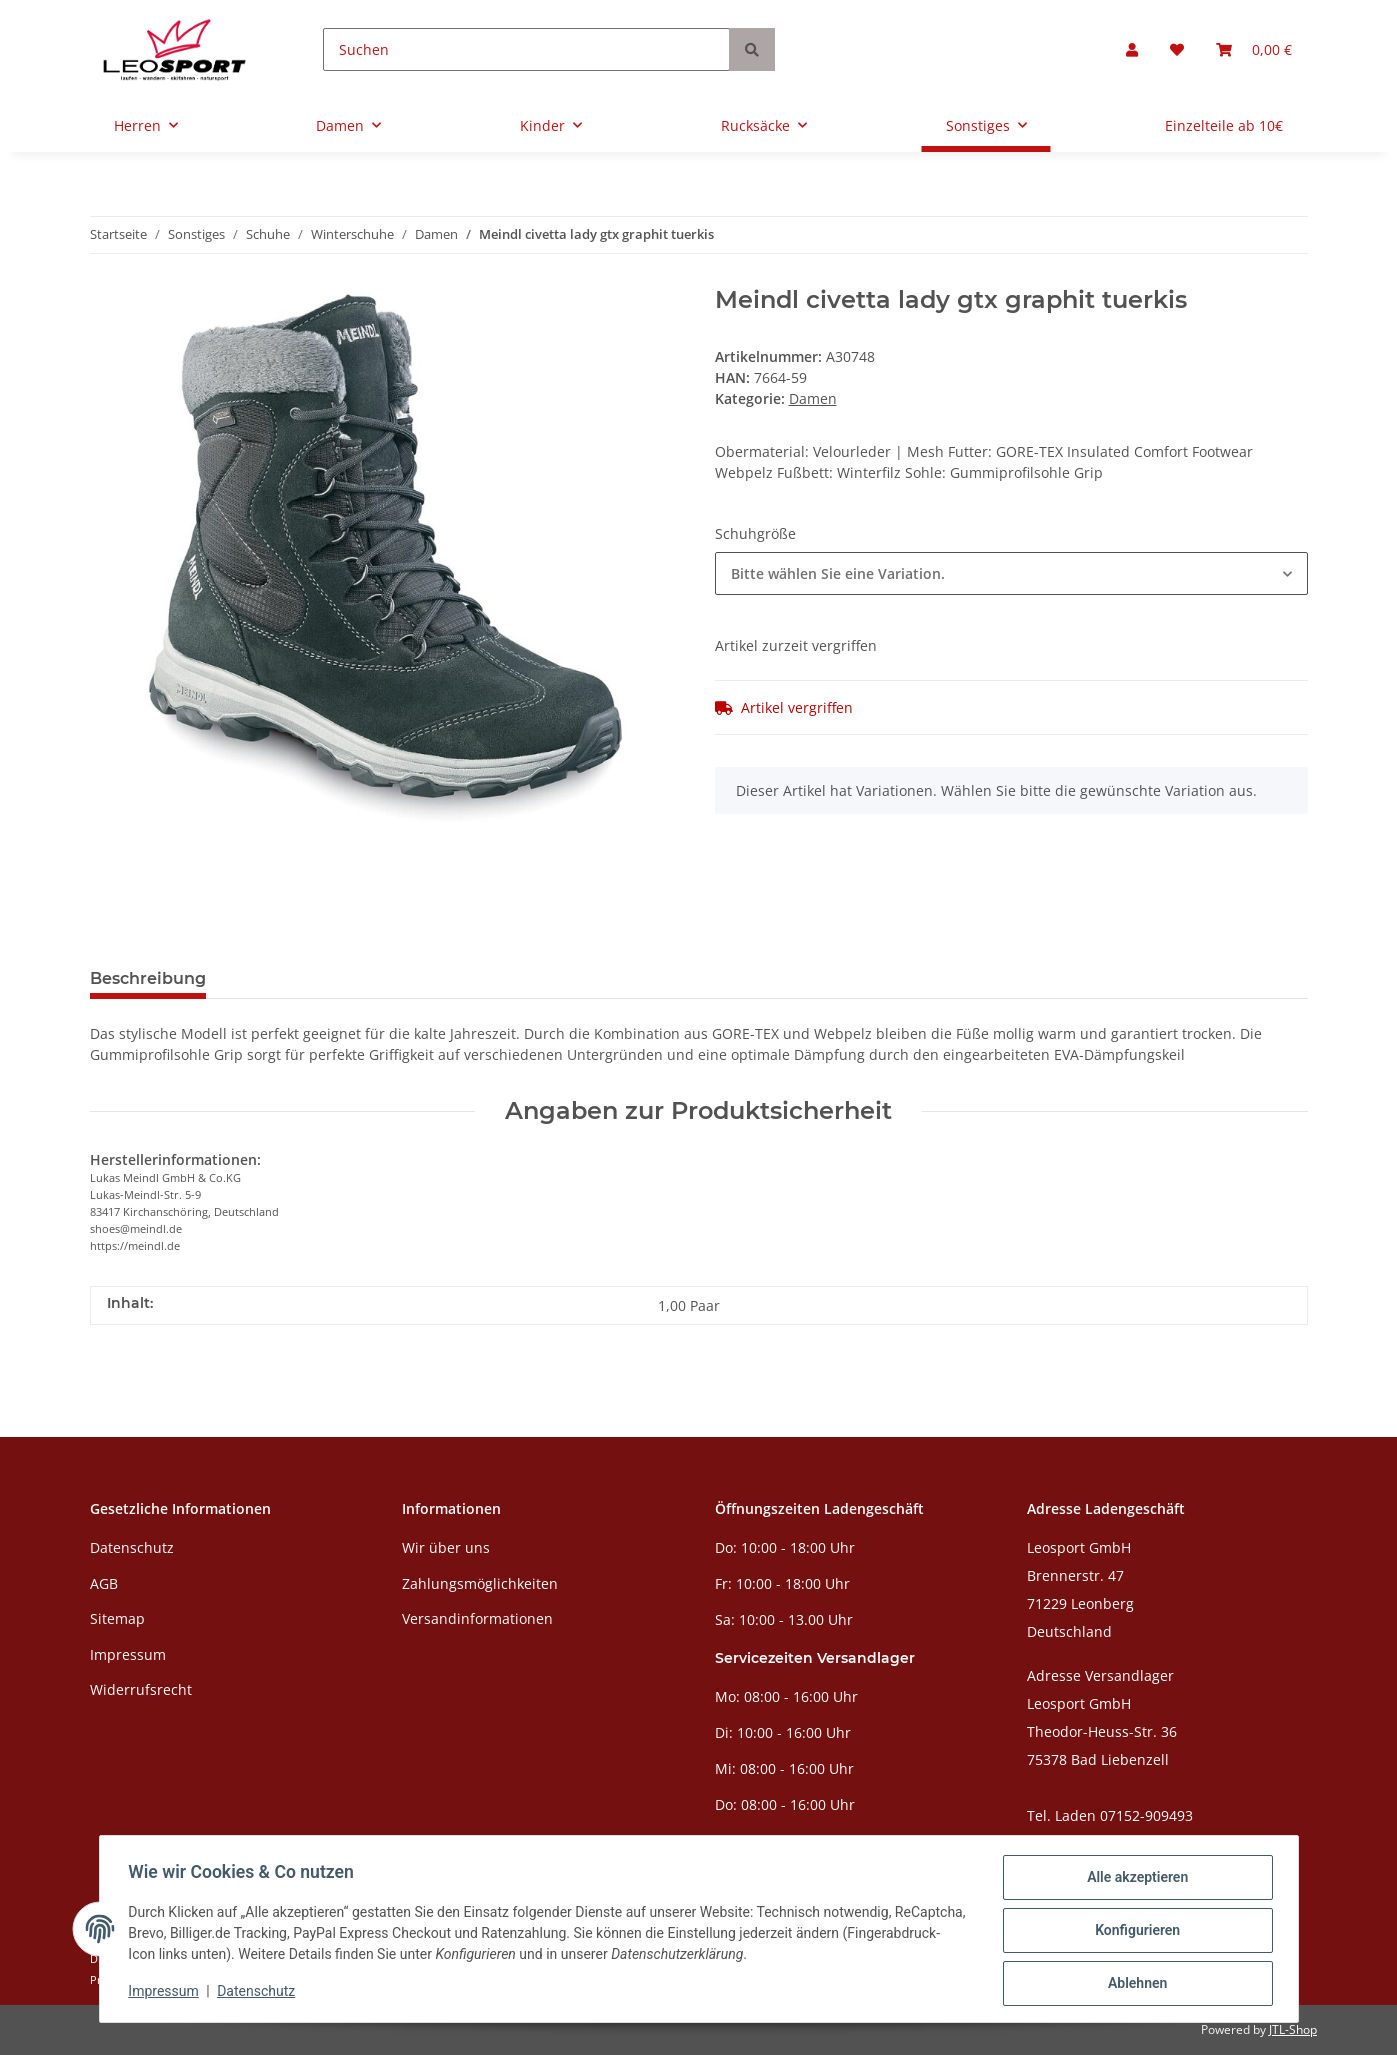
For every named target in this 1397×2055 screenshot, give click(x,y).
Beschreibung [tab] (148, 978)
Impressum (128, 1654)
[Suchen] (526, 49)
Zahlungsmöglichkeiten (480, 1583)
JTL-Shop (1293, 2029)
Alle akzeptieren (1134, 1880)
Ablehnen (1134, 1984)
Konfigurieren (1134, 1932)
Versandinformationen (477, 1618)
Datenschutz (132, 1547)
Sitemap (117, 1618)
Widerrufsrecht (141, 1689)
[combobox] (1011, 573)
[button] (1132, 49)
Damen (813, 398)
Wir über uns (446, 1547)
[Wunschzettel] (1177, 49)
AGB (104, 1583)
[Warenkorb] (1254, 49)
